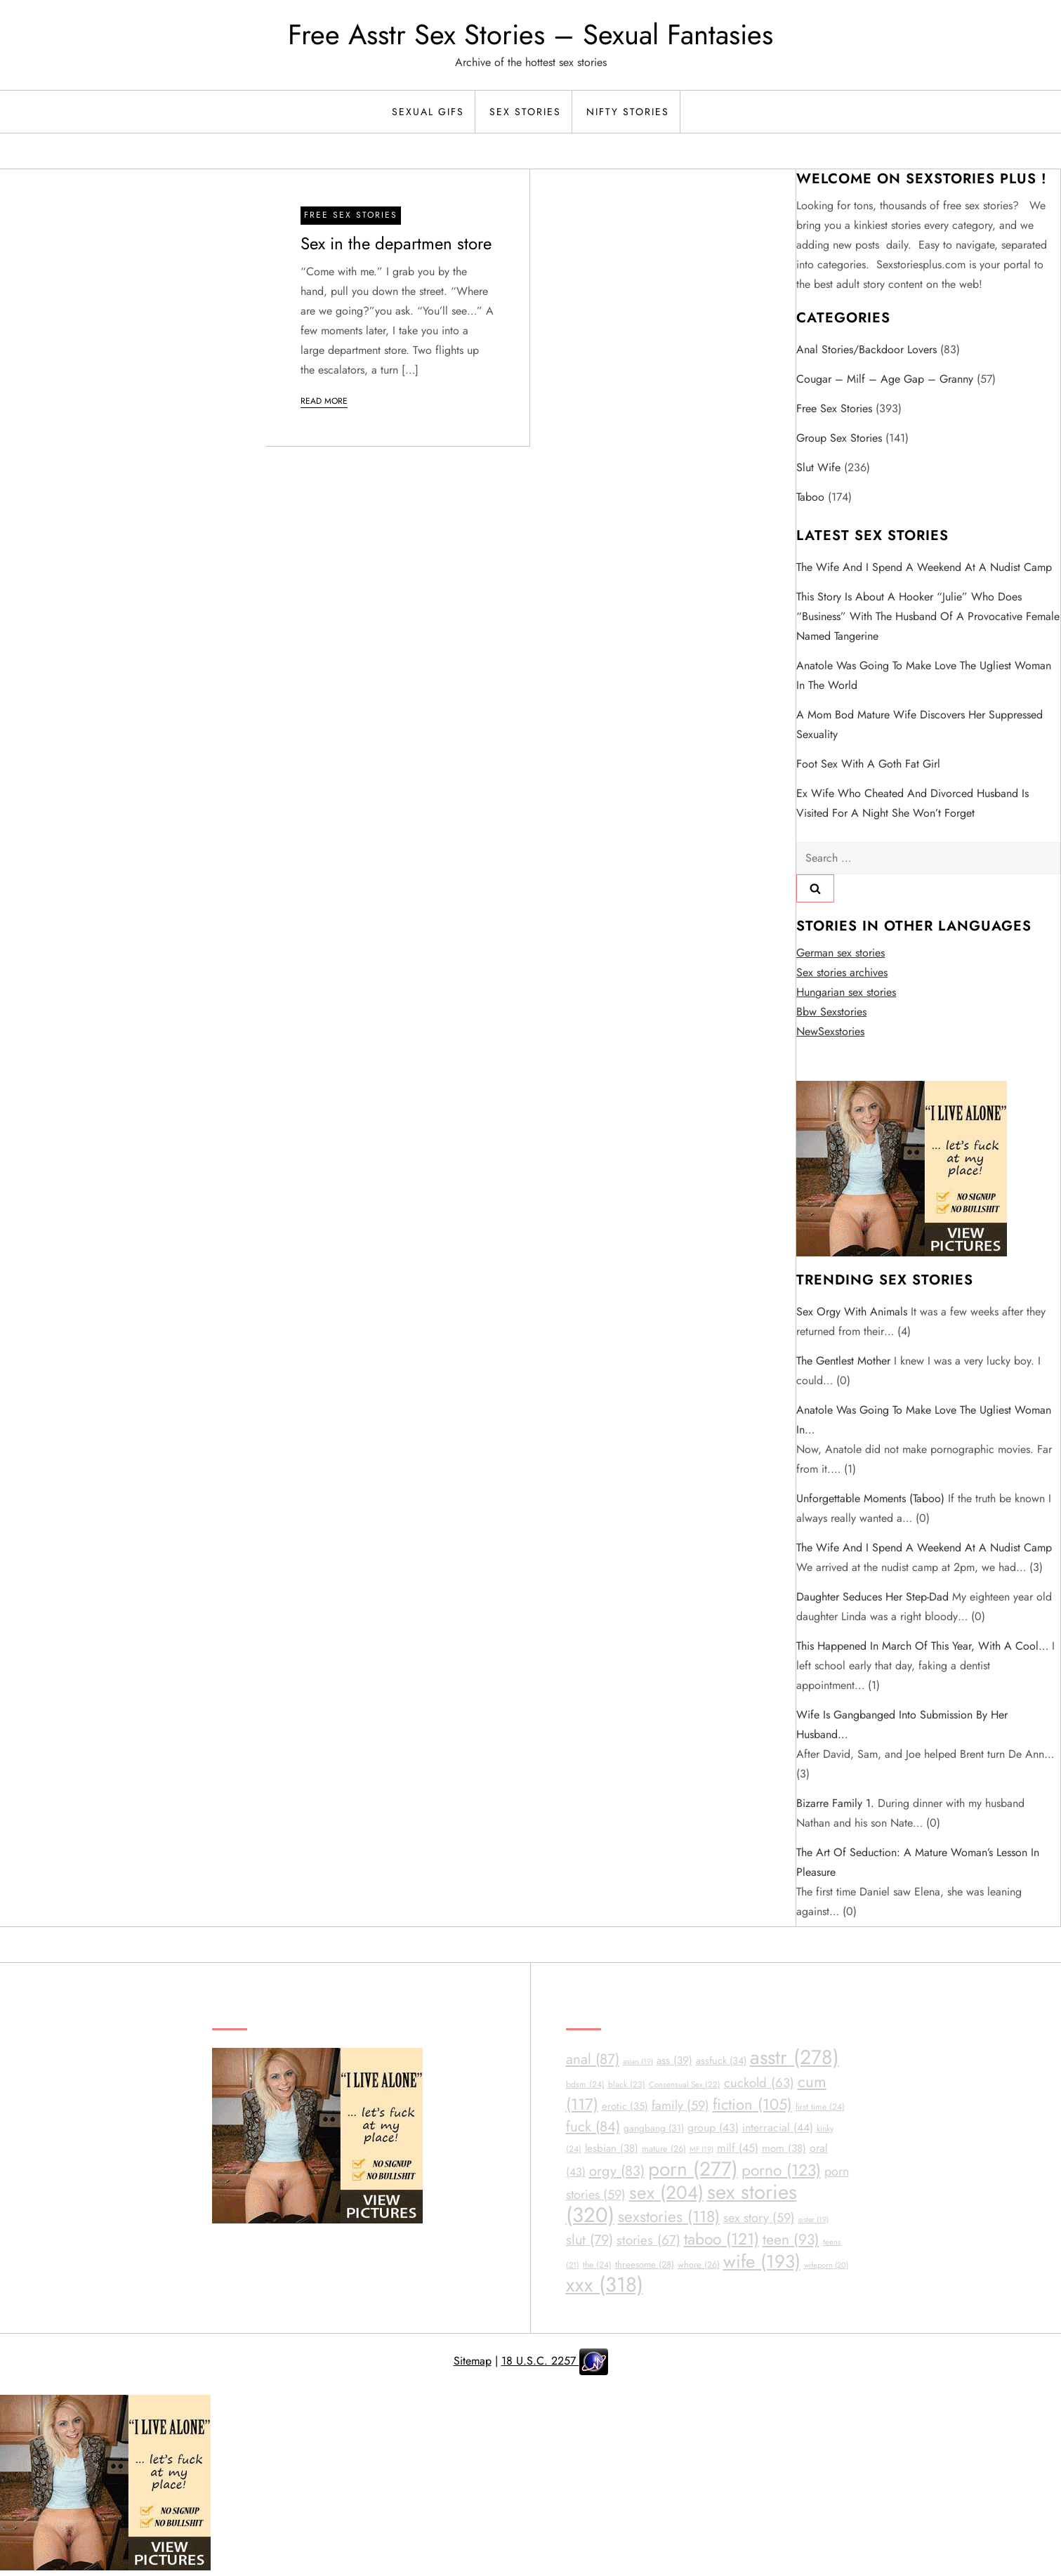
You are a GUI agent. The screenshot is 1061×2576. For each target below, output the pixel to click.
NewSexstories (830, 1031)
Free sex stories (350, 215)
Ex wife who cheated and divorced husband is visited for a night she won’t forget (912, 803)
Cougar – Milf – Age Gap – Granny (884, 379)
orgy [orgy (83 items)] (617, 2170)
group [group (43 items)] (713, 2128)
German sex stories (840, 953)
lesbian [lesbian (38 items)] (611, 2148)
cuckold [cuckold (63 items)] (759, 2082)
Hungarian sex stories (846, 992)
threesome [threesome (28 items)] (644, 2264)
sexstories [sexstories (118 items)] (669, 2216)
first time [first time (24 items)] (820, 2107)
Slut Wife (818, 467)
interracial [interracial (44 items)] (777, 2128)
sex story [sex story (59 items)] (759, 2218)
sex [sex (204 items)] (666, 2192)
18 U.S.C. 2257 (540, 2361)
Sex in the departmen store (396, 243)
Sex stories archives (842, 972)
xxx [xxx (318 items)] (604, 2284)
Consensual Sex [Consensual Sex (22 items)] (684, 2084)
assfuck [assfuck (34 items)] (721, 2060)
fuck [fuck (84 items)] (593, 2126)
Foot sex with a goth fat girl (868, 764)
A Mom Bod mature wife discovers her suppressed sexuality (919, 724)
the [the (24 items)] (597, 2265)
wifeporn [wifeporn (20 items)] (826, 2265)
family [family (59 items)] (680, 2105)
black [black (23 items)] (626, 2084)
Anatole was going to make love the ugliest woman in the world (923, 675)
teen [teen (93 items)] (791, 2239)
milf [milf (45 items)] (737, 2148)
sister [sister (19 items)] (813, 2219)
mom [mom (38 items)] (784, 2148)
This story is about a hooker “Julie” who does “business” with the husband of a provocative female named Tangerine (928, 616)
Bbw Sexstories (831, 1012)
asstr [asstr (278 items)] (794, 2057)
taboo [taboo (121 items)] (721, 2239)
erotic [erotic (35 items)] (625, 2106)
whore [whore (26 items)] (699, 2264)
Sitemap (473, 2361)
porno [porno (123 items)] (781, 2170)
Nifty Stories (627, 112)
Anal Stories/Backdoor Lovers (866, 349)
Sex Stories (525, 112)
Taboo (810, 497)
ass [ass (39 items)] (674, 2060)
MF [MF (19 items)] (701, 2149)
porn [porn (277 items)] (693, 2169)
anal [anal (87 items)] (592, 2059)
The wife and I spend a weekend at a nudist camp (924, 567)
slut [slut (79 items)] (589, 2239)
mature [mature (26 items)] (664, 2148)
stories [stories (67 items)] (648, 2239)
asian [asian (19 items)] (638, 2061)
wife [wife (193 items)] (761, 2261)
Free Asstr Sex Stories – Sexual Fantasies (530, 34)
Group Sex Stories (839, 438)
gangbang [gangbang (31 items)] (654, 2128)
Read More (324, 401)
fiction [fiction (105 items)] (752, 2104)
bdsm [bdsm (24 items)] (585, 2084)
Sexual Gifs (428, 112)
